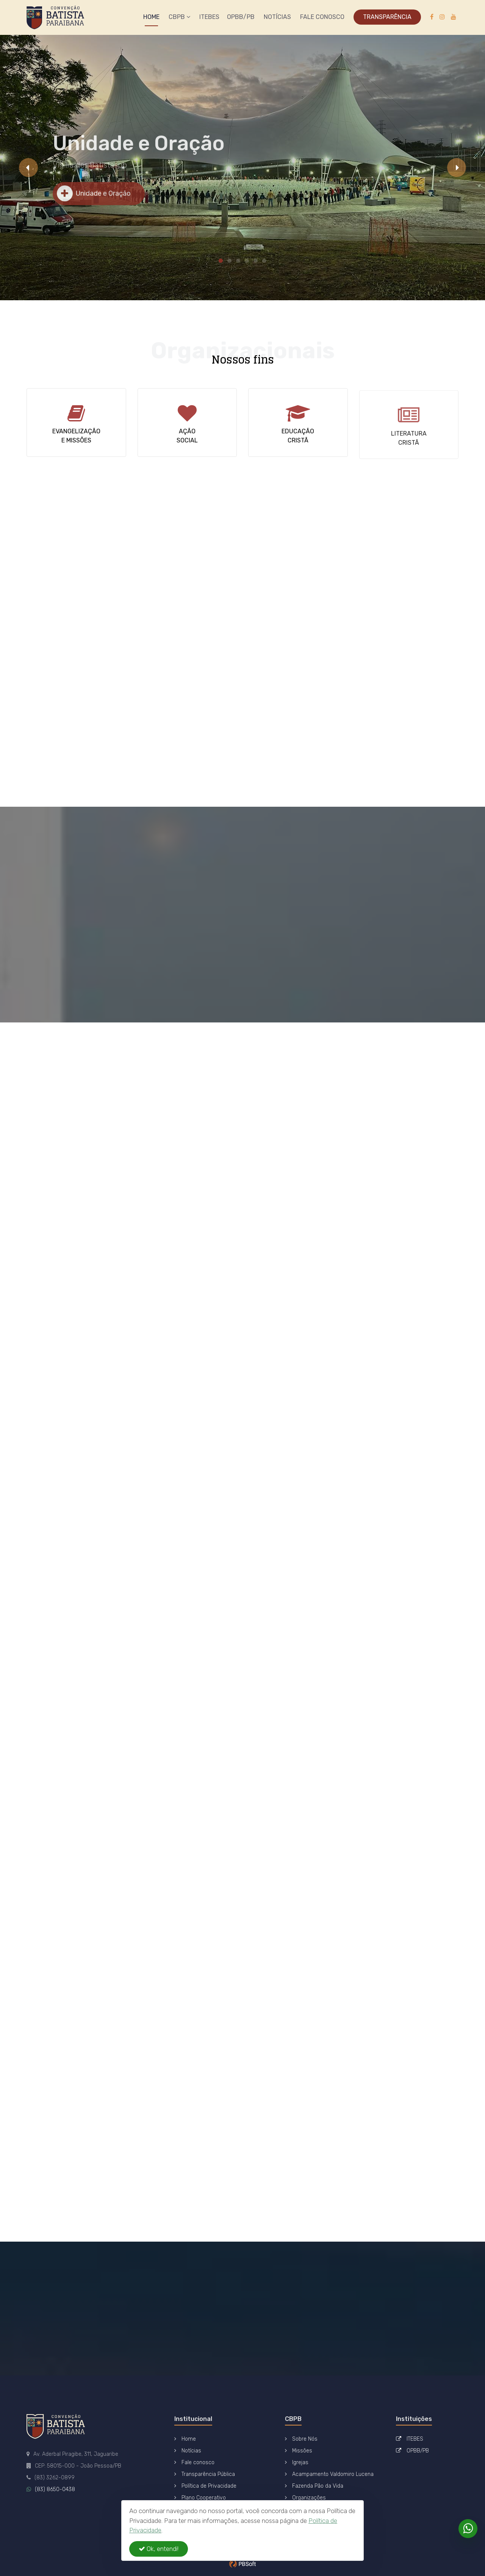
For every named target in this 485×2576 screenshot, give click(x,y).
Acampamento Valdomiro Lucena (329, 2474)
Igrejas (296, 2462)
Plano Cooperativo (200, 2497)
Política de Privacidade (205, 2486)
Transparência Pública (204, 2474)
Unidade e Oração (94, 200)
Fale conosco (194, 2462)
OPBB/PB (241, 16)
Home (151, 16)
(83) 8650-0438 (55, 2489)
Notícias (277, 16)
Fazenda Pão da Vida (314, 2486)
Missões (298, 2450)
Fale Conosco (322, 16)
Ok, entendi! (158, 2548)
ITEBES (209, 16)
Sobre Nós (301, 2439)
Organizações (305, 2497)
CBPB (179, 16)
